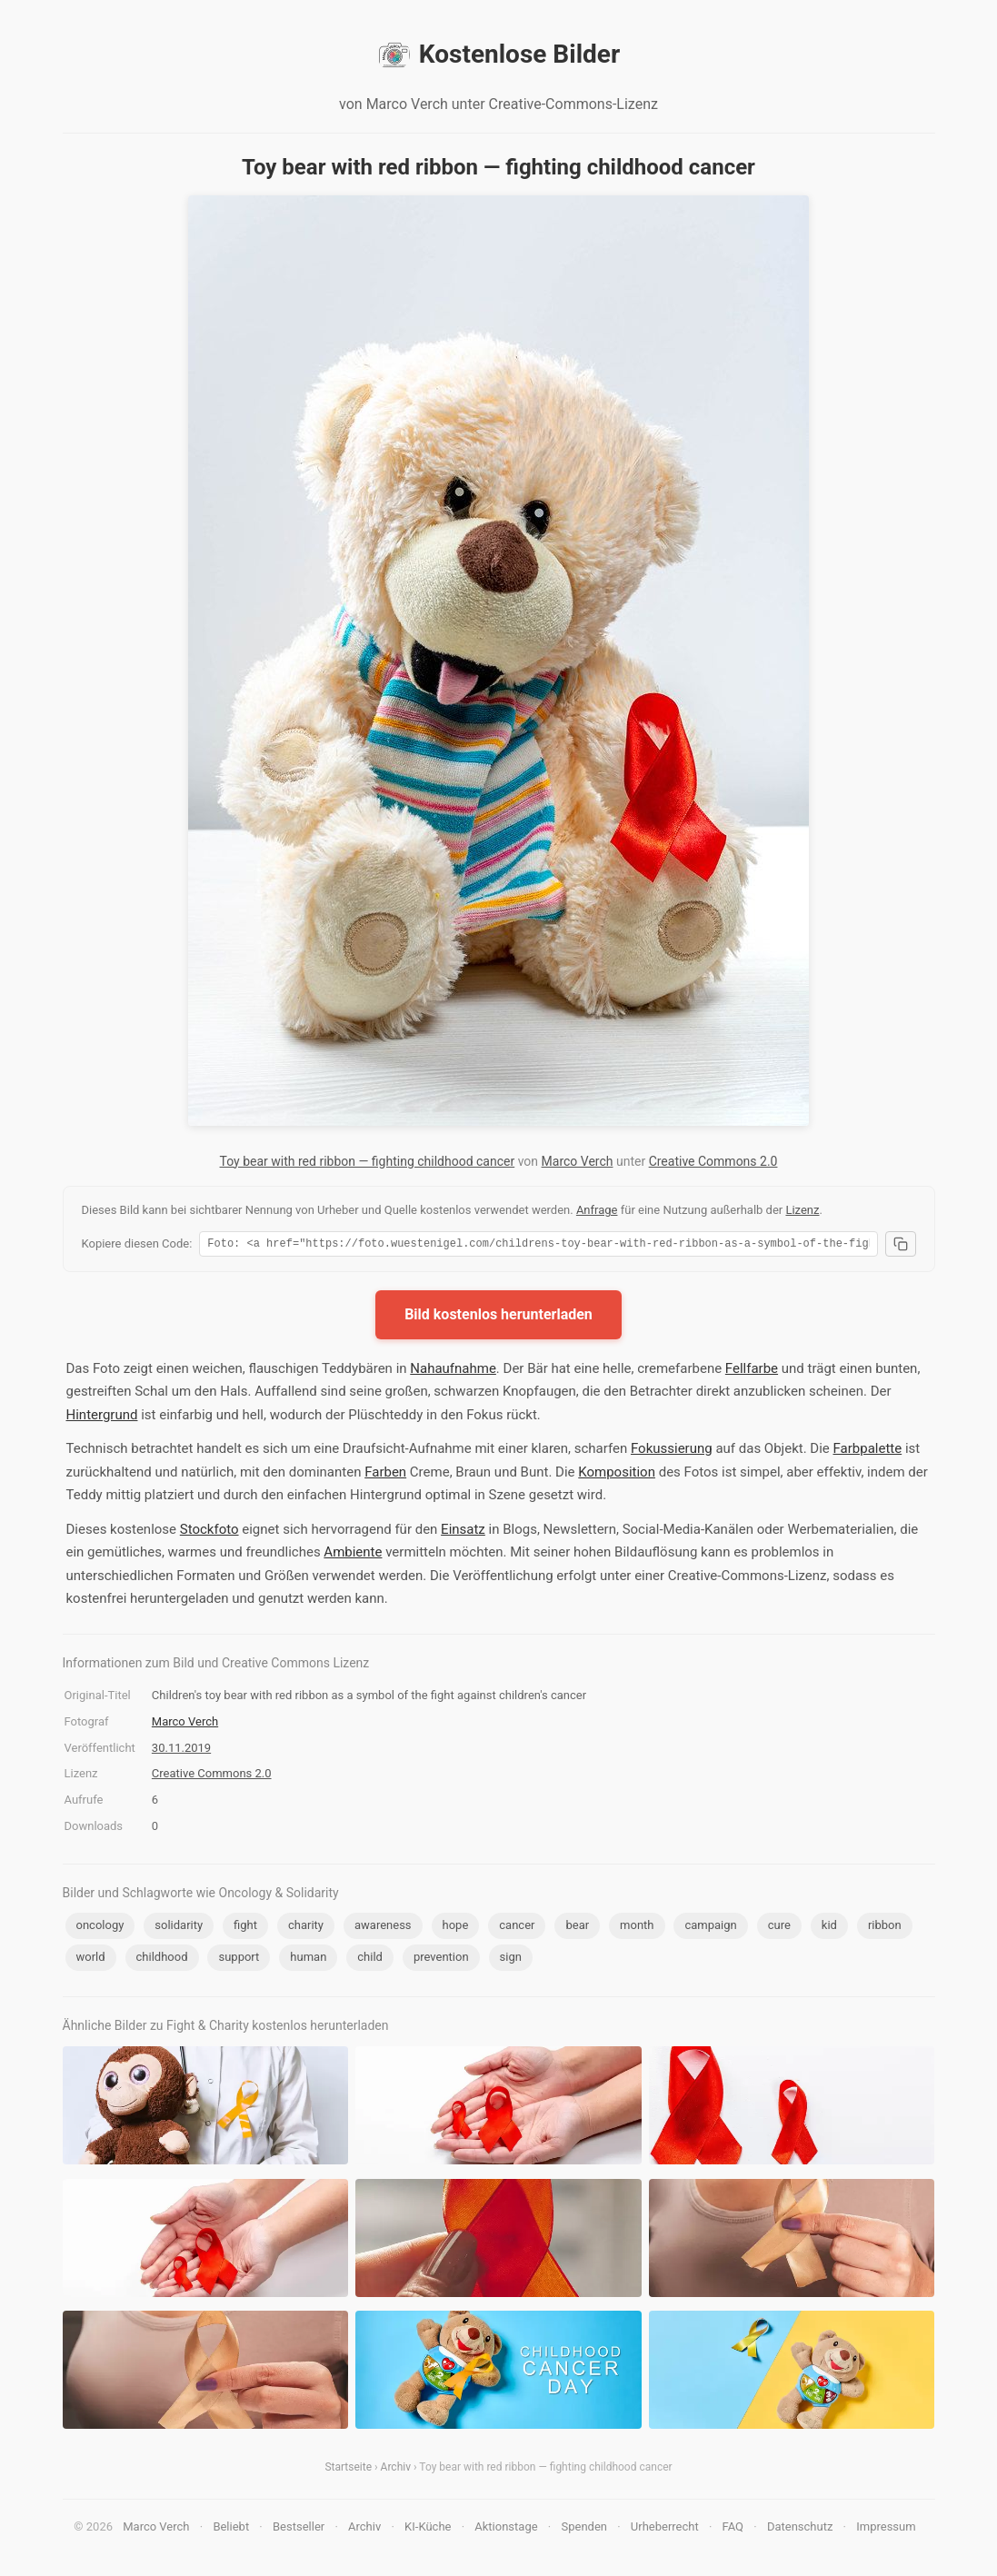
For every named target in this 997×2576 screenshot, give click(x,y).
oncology (100, 1927)
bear (577, 1927)
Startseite (348, 2469)
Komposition (616, 1475)
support (238, 1959)
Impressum (885, 2529)
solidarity (179, 1927)
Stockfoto (209, 1532)
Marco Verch (577, 1161)
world (90, 1959)
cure (779, 1927)
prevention (441, 1959)
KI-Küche (427, 2529)
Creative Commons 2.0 (713, 1161)
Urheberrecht (665, 2529)
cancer (516, 1927)
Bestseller (298, 2529)
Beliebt (231, 2529)
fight (245, 1927)
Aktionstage (505, 2529)
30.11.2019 (181, 1750)
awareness (383, 1927)
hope (456, 1927)
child (370, 1959)
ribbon (885, 1927)
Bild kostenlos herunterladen (498, 1317)
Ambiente (353, 1555)
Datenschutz (799, 2529)
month (636, 1927)
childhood (162, 1959)
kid (829, 1927)
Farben (385, 1475)
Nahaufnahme (453, 1371)
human (308, 1959)
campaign (710, 1927)
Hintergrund (102, 1417)
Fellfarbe (751, 1371)
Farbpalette (867, 1451)
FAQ (733, 2529)
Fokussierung (672, 1451)
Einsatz (463, 1532)
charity (306, 1927)
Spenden (584, 2529)
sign (511, 1959)
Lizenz (802, 1210)
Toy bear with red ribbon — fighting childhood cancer (367, 1161)
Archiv (396, 2469)
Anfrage (597, 1210)
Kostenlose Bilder (498, 54)
